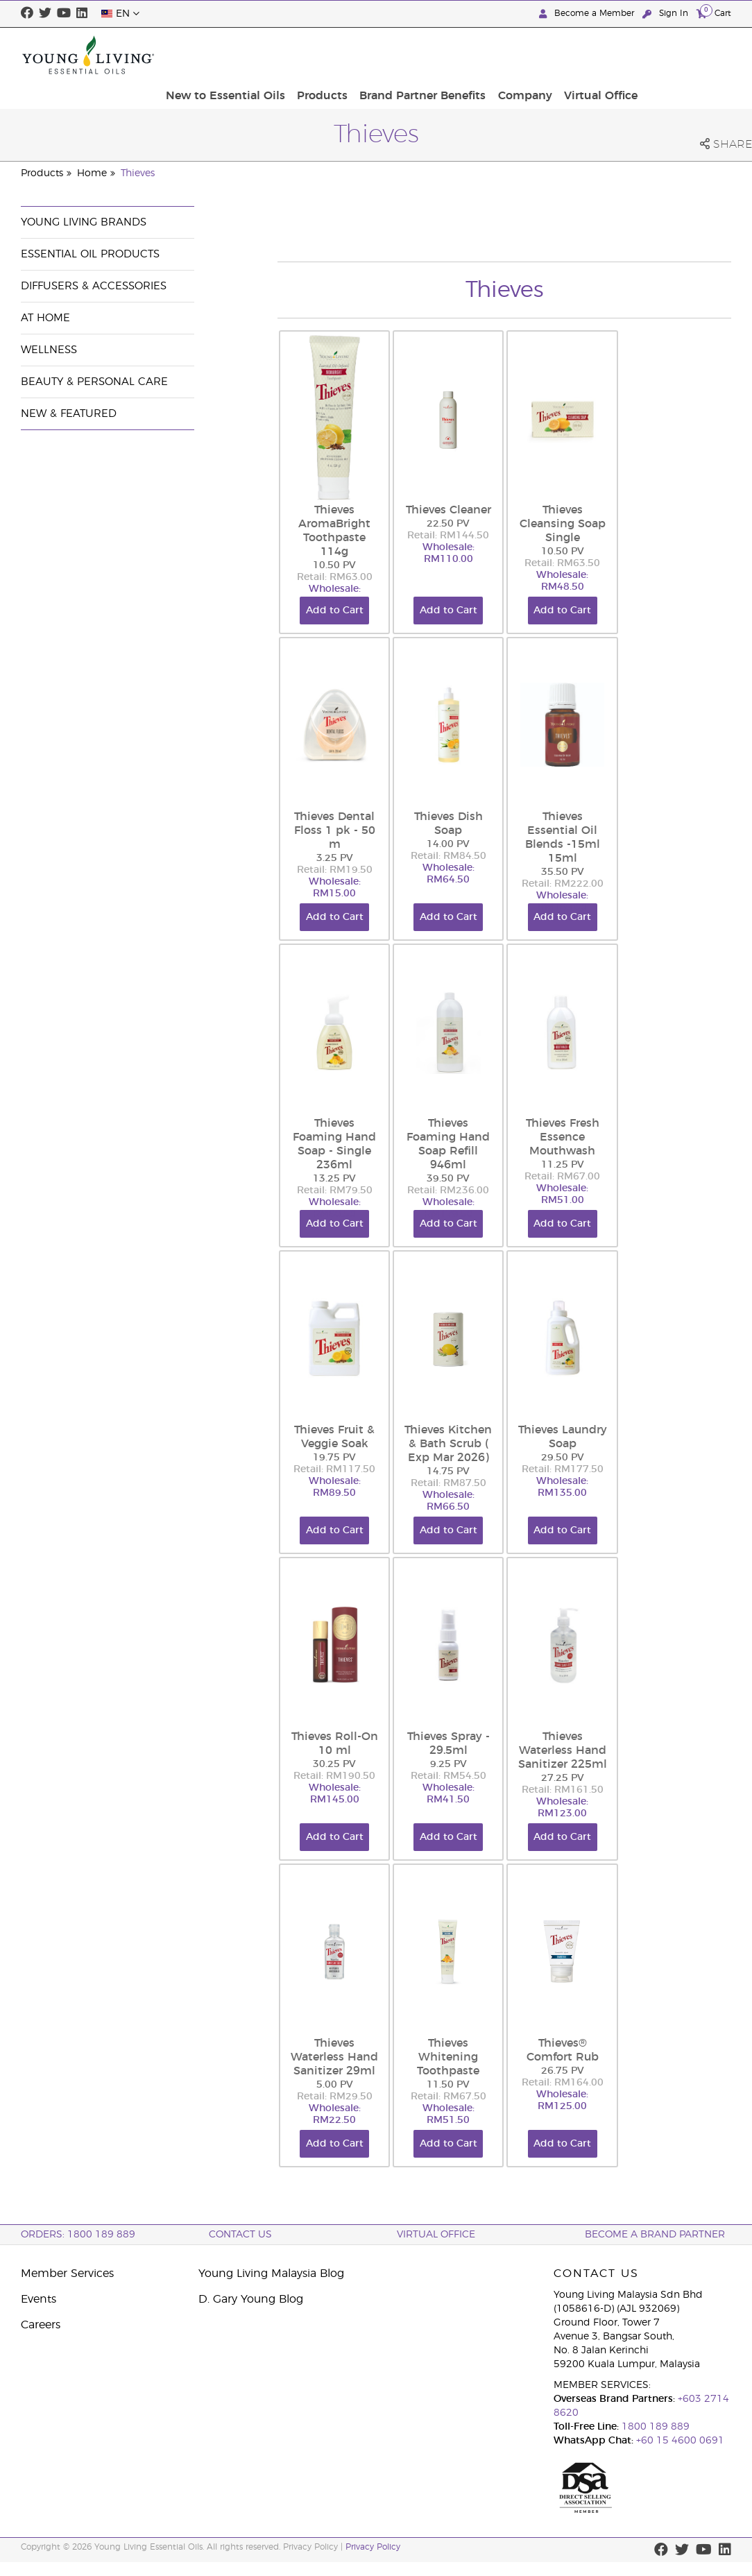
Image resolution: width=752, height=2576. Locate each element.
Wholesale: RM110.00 (448, 553)
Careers (40, 2324)
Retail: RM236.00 (448, 1190)
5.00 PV (334, 2085)
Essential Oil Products (90, 254)
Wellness (49, 350)
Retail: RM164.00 (563, 2083)
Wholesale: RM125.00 (562, 2100)
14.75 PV (448, 1471)
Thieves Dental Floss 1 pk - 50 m (334, 830)
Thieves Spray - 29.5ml (448, 1743)
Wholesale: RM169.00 (562, 901)
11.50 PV (448, 2085)
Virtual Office (690, 54)
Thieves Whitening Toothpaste (448, 2057)
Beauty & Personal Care (94, 382)
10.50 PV (334, 565)
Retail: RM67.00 (562, 1177)
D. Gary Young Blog (250, 2299)
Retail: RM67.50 (448, 2096)
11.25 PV (562, 1165)
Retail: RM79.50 (335, 1190)
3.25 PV (334, 858)
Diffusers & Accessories (93, 286)
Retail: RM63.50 (562, 563)
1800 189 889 (654, 2427)
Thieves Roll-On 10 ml (334, 1743)
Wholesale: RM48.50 (562, 581)
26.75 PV (562, 2071)
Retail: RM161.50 (563, 1790)
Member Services (67, 2273)
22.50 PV (448, 524)
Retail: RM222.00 (563, 884)
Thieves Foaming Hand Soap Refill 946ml (448, 1144)
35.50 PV (562, 872)
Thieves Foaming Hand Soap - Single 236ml (334, 1144)
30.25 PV (334, 1764)
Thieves (138, 173)
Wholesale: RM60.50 (335, 1208)
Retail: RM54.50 (448, 1776)
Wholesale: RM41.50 (448, 1794)
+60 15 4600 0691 (680, 2441)
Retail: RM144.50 (448, 535)
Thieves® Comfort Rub (563, 2050)
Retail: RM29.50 (335, 2096)
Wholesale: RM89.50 (335, 1487)
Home (92, 173)
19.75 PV (334, 1457)
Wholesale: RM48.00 (335, 595)
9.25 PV (448, 1764)
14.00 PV (448, 844)
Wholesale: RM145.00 (335, 1794)
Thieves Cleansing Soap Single (563, 523)
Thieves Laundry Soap (562, 1436)
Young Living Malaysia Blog (271, 2273)
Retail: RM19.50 (335, 870)
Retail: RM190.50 (334, 1776)
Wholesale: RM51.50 (448, 2114)
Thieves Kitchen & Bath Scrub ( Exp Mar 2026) (448, 1443)
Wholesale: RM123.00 (562, 1807)
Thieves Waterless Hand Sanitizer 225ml (562, 1750)
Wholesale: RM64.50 (448, 874)
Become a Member (588, 13)
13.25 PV (334, 1179)
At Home (45, 318)
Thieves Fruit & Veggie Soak (334, 1436)
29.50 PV (562, 1457)
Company (618, 54)
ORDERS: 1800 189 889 (78, 2235)
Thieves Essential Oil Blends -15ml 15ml (562, 837)
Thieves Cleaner (448, 509)
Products (423, 54)
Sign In (666, 13)
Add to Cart (335, 610)
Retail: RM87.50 (448, 1483)
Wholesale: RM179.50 (448, 1208)
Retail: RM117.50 (334, 1469)
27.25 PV (562, 1778)
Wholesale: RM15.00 (335, 887)
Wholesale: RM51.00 (562, 1194)
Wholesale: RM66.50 (448, 1501)
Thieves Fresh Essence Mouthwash (562, 1137)
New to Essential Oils (329, 54)
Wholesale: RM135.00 (562, 1487)
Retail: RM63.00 (335, 577)
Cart (714, 13)
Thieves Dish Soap (448, 823)
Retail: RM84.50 (448, 856)
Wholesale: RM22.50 (335, 2114)
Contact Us (240, 2235)
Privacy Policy (372, 2547)
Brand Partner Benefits (519, 54)
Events (38, 2299)
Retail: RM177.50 (563, 1469)
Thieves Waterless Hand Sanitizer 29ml (334, 2057)
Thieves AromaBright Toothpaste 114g (334, 530)
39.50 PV (448, 1179)
